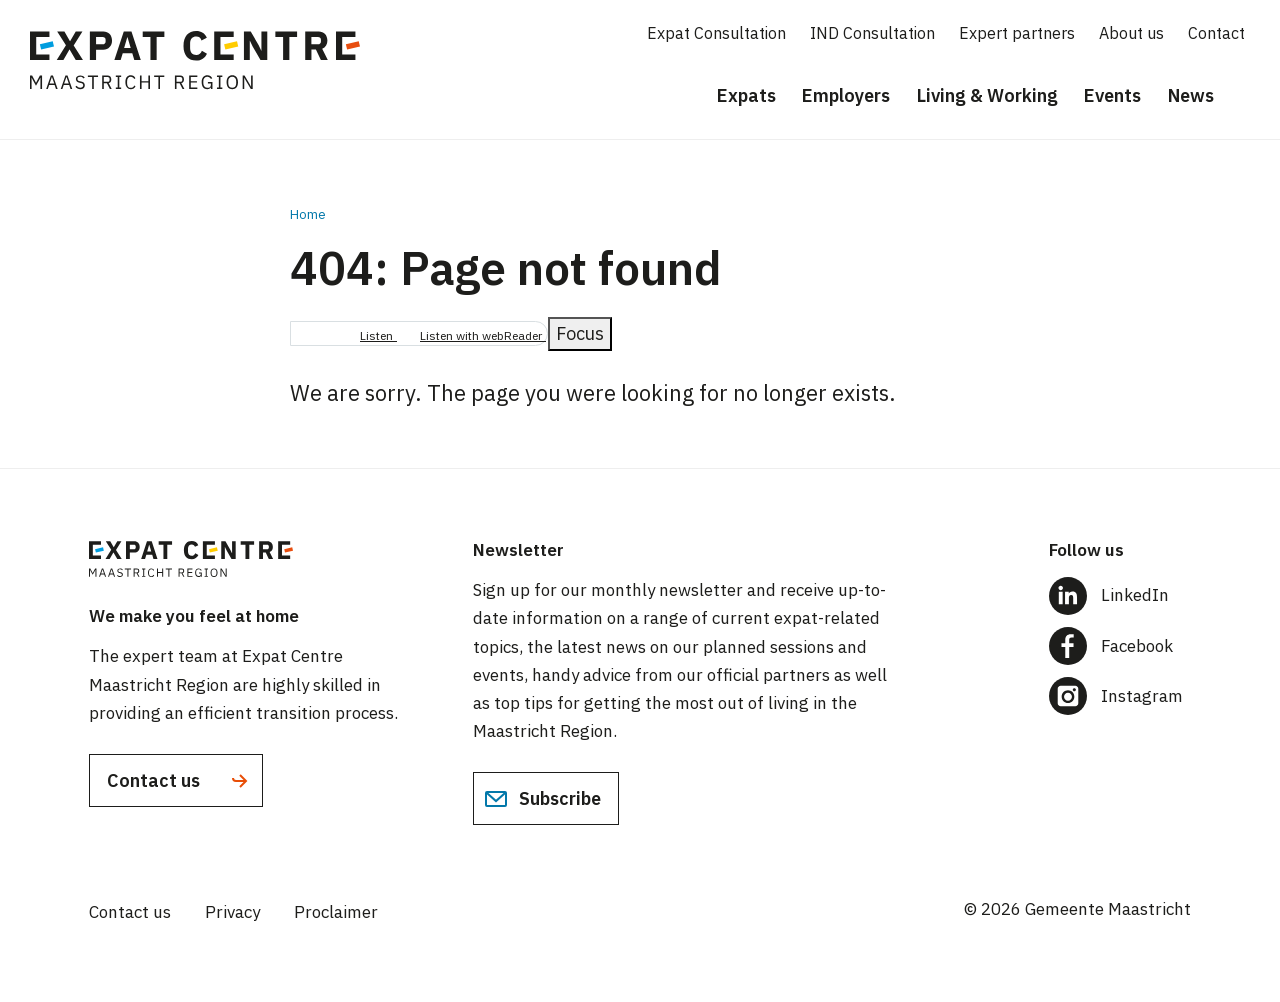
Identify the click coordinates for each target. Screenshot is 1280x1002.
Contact (1216, 33)
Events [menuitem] (1112, 95)
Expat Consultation (716, 33)
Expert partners (1017, 33)
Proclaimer (336, 912)
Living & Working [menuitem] (987, 95)
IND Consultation (872, 33)
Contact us (179, 781)
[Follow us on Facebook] (1120, 646)
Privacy (232, 912)
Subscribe (542, 799)
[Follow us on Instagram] (1120, 696)
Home (308, 214)
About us (1131, 33)
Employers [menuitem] (846, 95)
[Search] (1250, 97)
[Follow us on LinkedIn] (1120, 595)
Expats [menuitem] (746, 95)
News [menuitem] (1191, 95)
